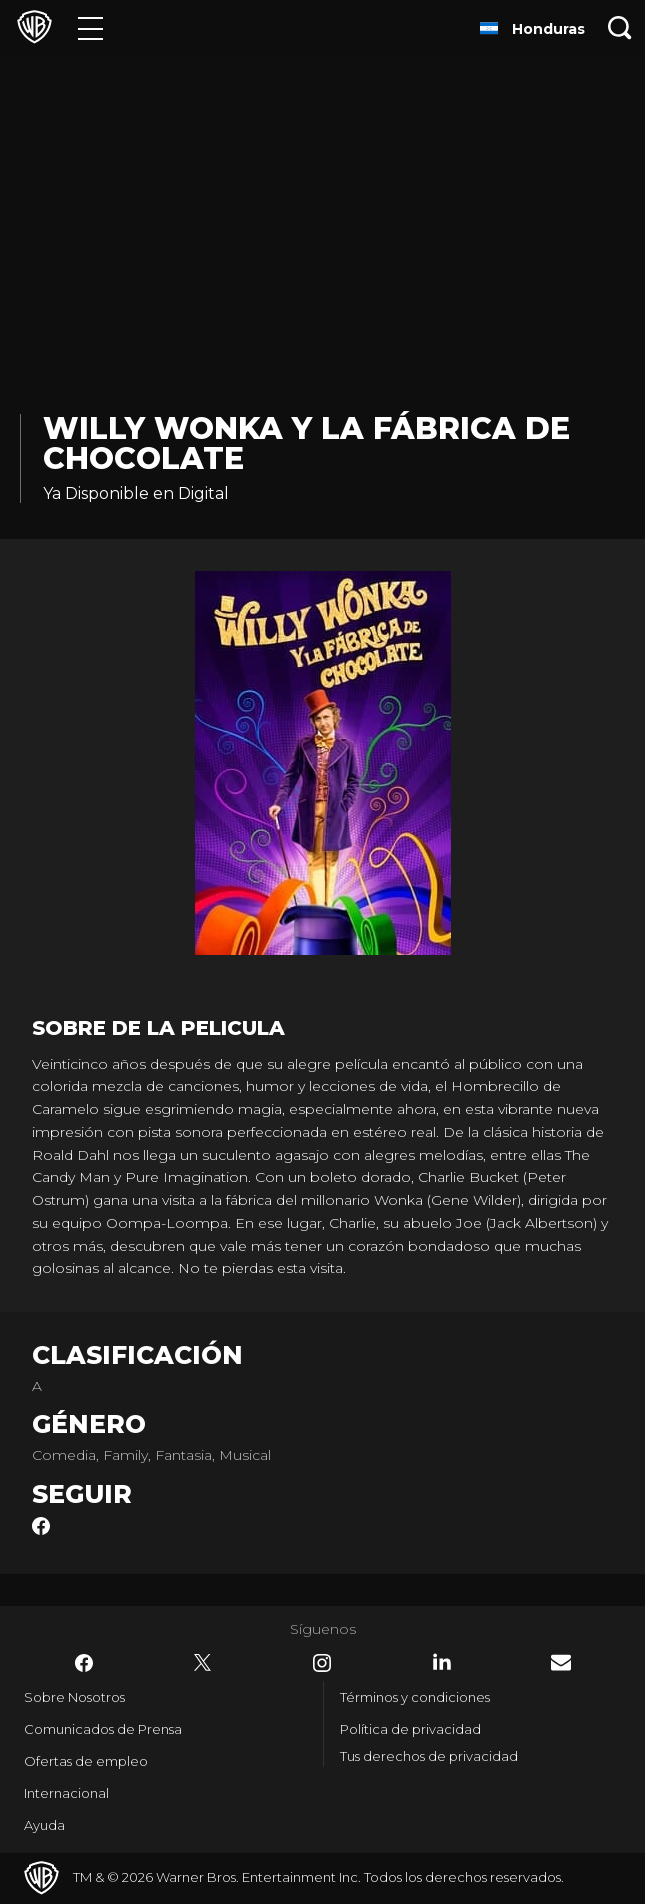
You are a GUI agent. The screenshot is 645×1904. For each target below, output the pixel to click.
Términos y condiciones (415, 1697)
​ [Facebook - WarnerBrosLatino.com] (84, 1663)
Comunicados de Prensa (103, 1729)
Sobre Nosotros (74, 1697)
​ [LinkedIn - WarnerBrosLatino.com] (442, 1662)
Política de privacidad (410, 1729)
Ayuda (44, 1825)
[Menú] (90, 27)
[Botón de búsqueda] (620, 27)
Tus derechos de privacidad (429, 1756)
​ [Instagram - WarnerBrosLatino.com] (322, 1663)
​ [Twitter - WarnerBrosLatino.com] (203, 1663)
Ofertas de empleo (86, 1761)
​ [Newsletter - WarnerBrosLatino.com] (561, 1662)
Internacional (66, 1793)
